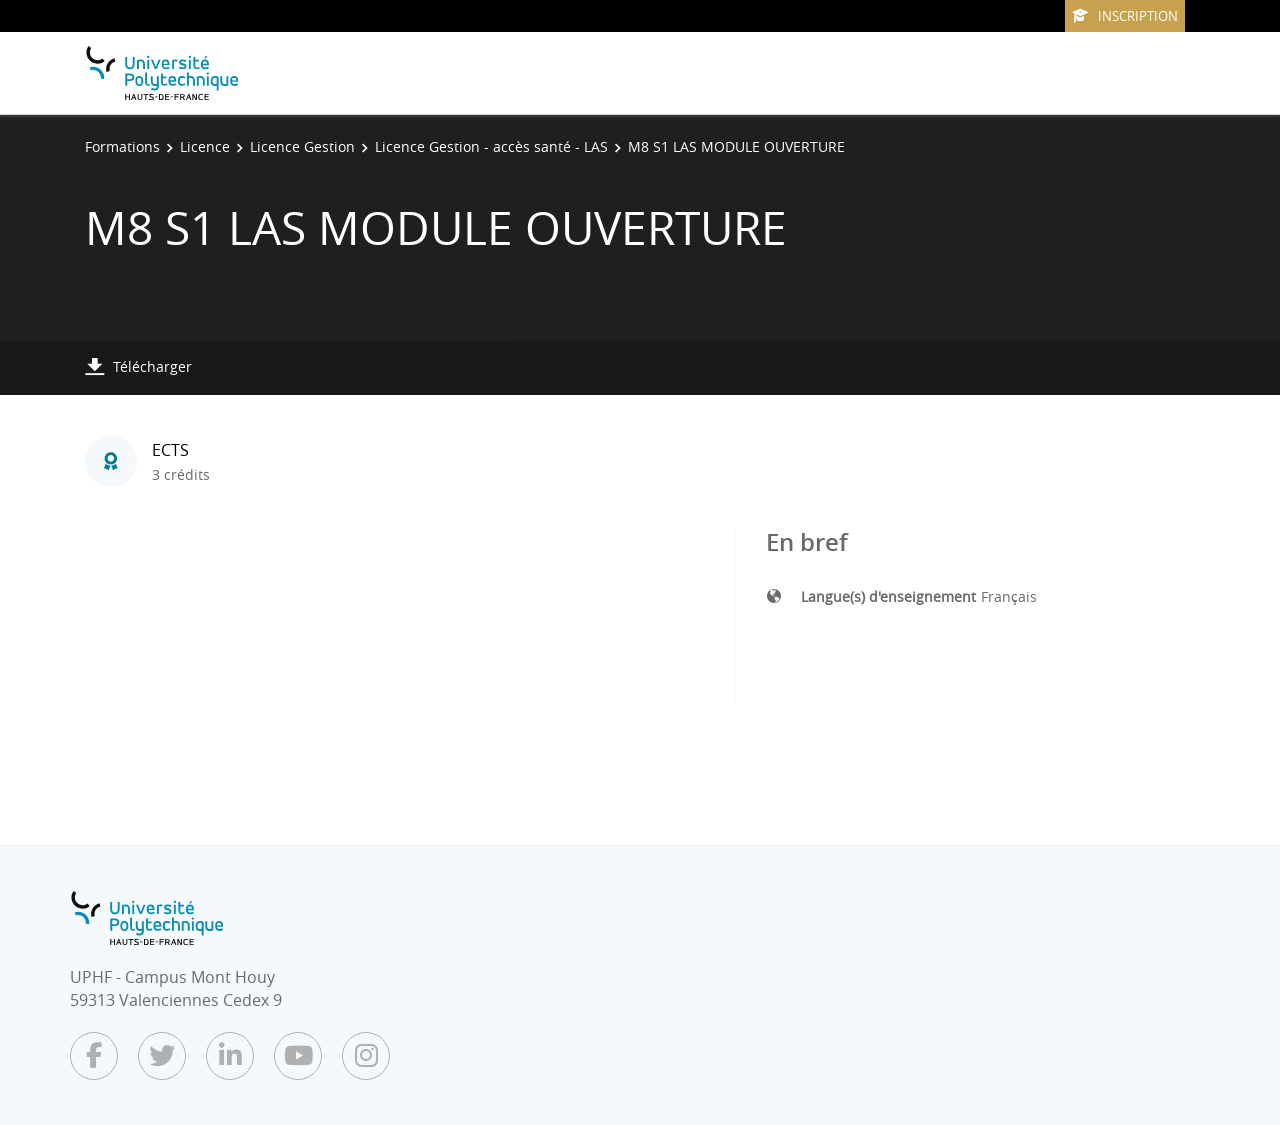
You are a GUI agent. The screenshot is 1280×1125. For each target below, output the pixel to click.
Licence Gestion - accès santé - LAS (491, 146)
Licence (205, 146)
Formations (122, 146)
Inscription (1125, 16)
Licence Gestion (302, 146)
